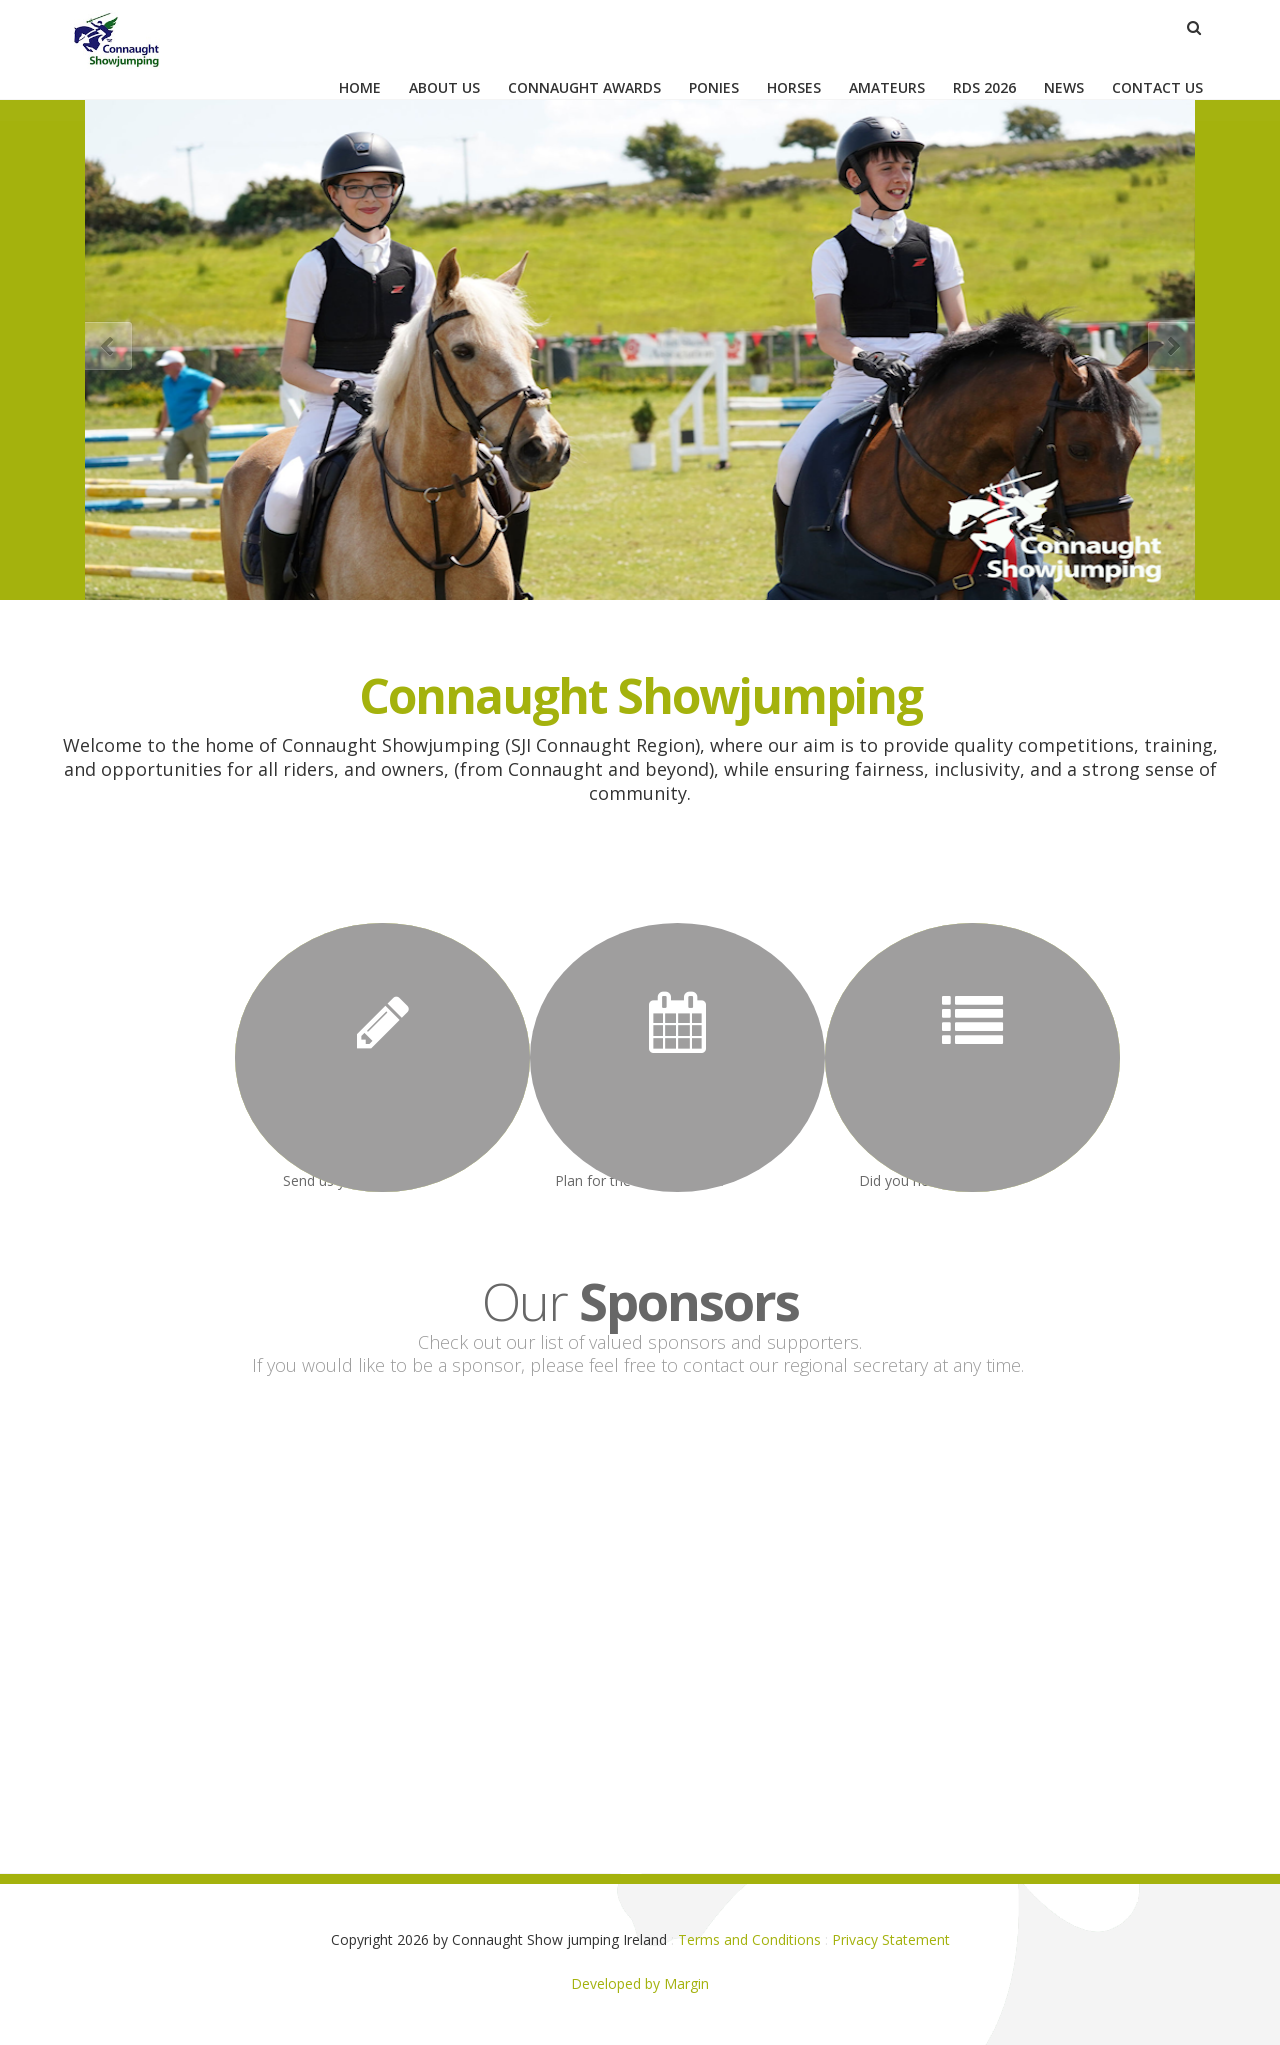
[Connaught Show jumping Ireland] (121, 33)
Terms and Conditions (749, 1939)
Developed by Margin (640, 1983)
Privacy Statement (891, 1939)
